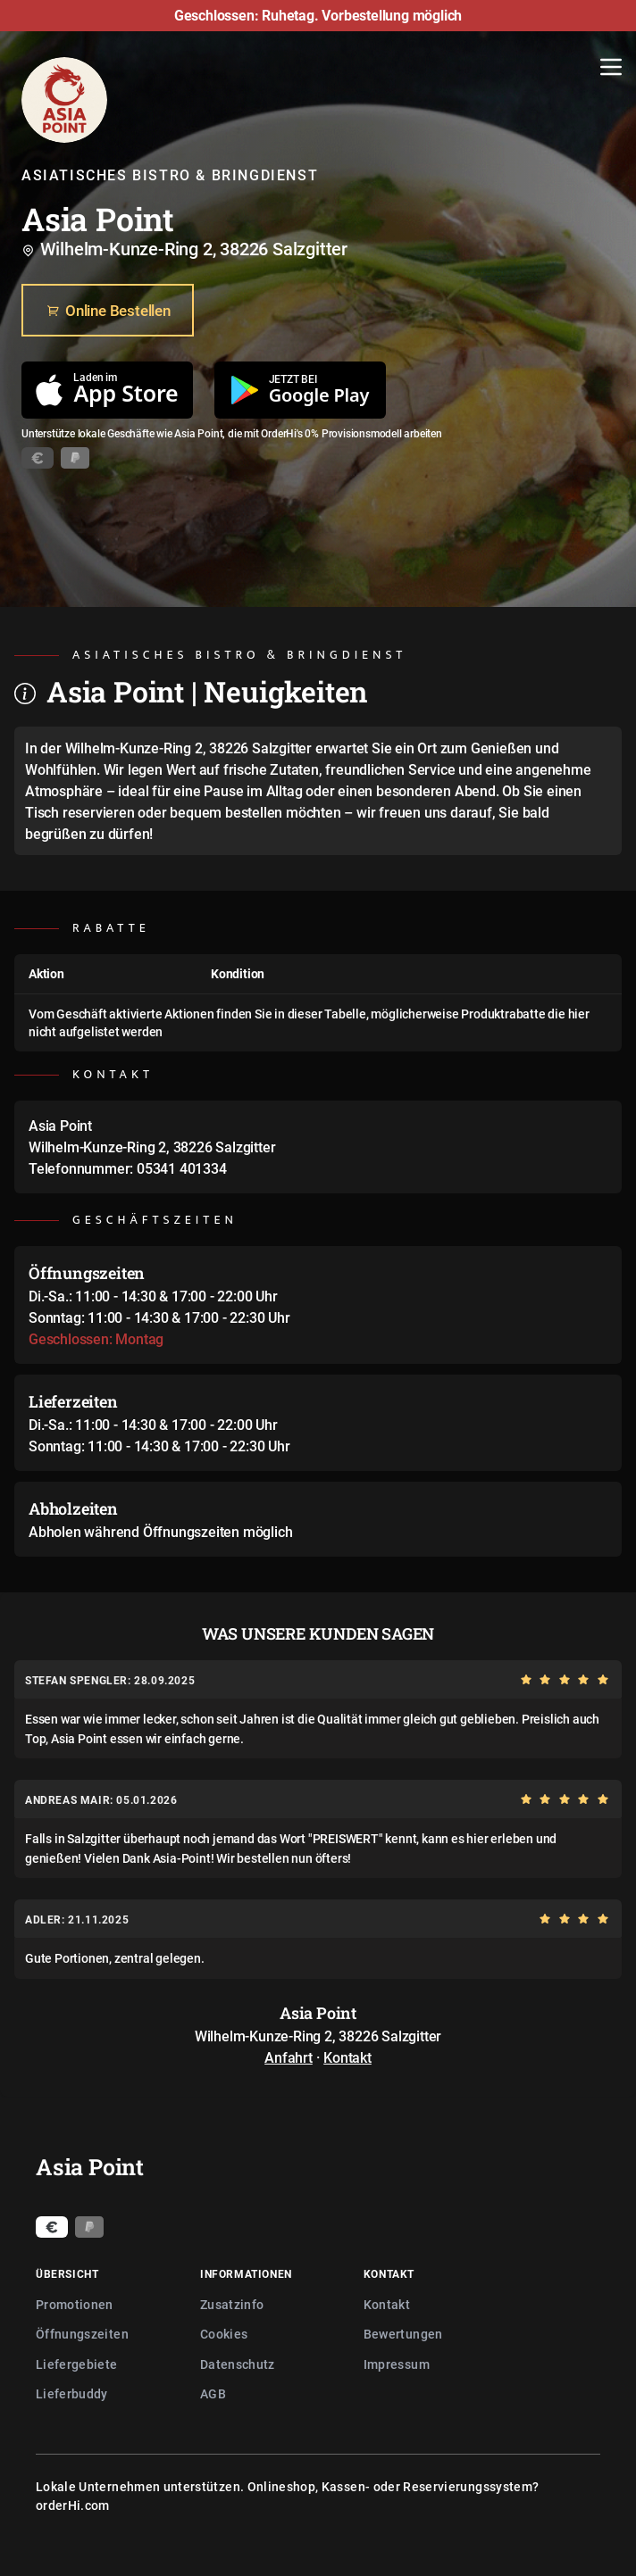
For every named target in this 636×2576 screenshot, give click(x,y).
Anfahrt (288, 2057)
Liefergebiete (77, 2364)
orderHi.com (73, 2505)
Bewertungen (403, 2333)
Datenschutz (237, 2364)
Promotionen (74, 2304)
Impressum (397, 2364)
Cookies (223, 2333)
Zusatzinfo (232, 2304)
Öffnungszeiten (82, 2333)
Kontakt (347, 2057)
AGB (213, 2393)
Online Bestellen (108, 310)
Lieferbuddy (72, 2393)
